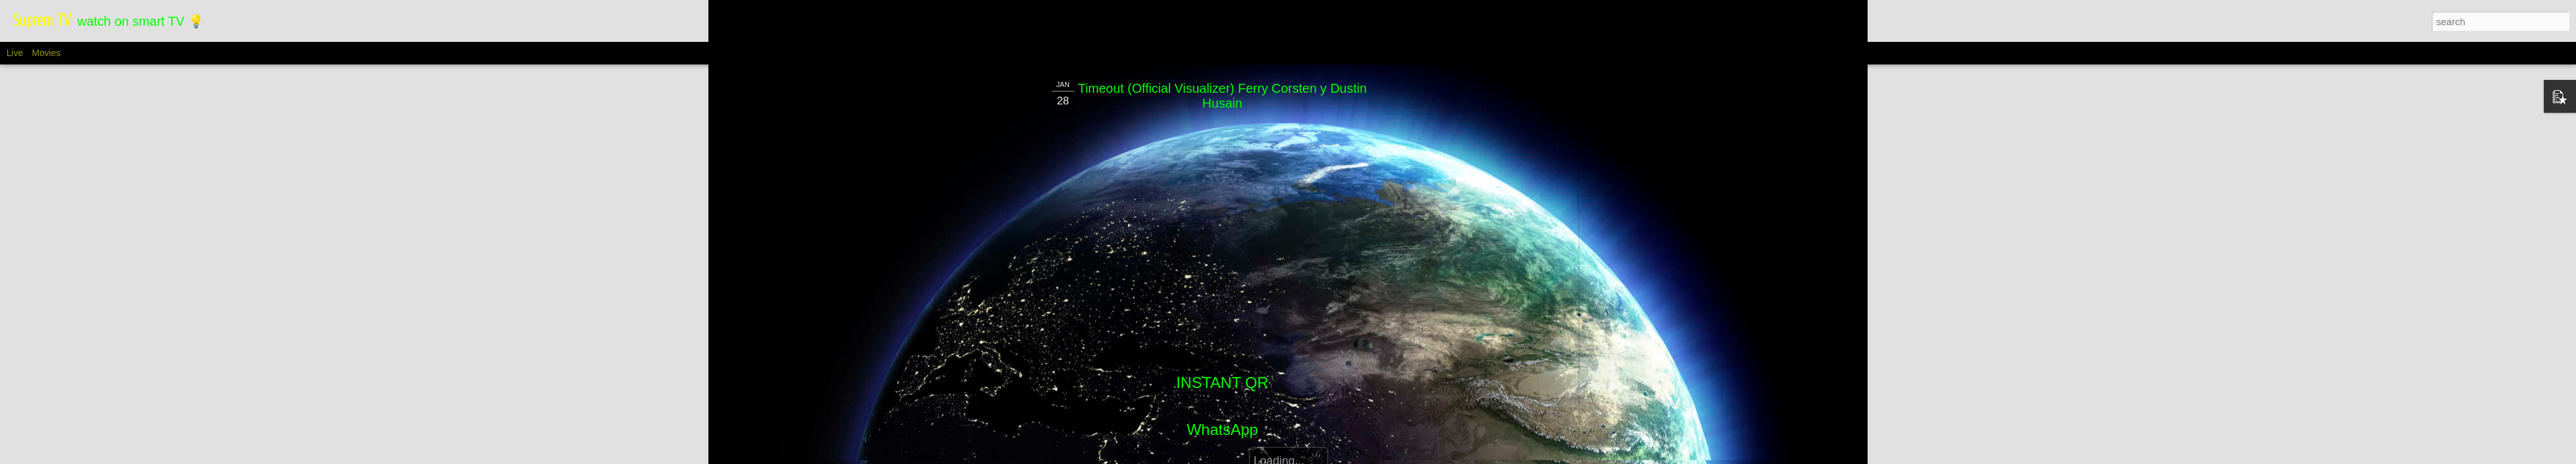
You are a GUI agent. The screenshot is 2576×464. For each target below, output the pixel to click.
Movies (46, 53)
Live (14, 53)
